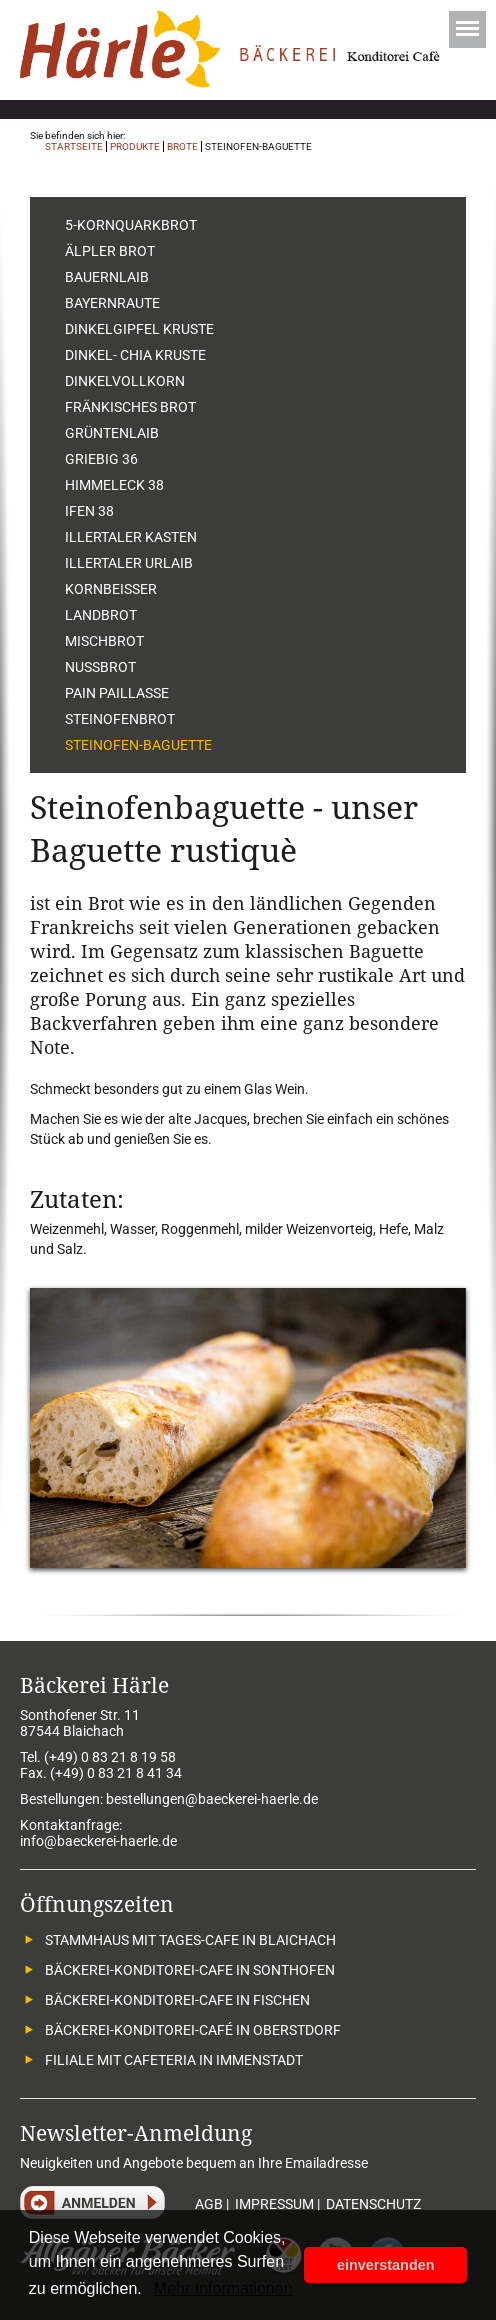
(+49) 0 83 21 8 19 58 (110, 1757)
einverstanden (386, 2265)
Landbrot (101, 615)
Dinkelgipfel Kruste (139, 329)
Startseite (74, 146)
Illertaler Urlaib (129, 563)
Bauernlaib (107, 277)
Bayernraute (112, 303)
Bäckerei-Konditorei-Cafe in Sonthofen (190, 1970)
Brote (182, 146)
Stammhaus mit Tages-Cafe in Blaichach (190, 1940)
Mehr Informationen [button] (223, 2288)
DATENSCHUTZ (373, 2204)
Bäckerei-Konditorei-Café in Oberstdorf (193, 2030)
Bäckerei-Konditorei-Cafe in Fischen (177, 2000)
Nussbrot (100, 667)
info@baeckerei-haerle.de (98, 1841)
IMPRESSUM (274, 2204)
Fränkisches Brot (130, 407)
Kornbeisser (111, 589)
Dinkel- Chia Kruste (135, 355)
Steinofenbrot (120, 719)
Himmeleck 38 (114, 485)
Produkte (135, 146)
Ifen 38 (89, 511)
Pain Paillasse (117, 693)
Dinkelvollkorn (125, 381)
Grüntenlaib (112, 433)
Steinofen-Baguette (138, 745)
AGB (209, 2204)
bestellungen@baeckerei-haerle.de (212, 1799)
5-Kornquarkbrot (131, 225)
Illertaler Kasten (131, 537)
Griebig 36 (101, 459)
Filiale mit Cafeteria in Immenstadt (174, 2060)
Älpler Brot (110, 251)
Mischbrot (104, 641)
